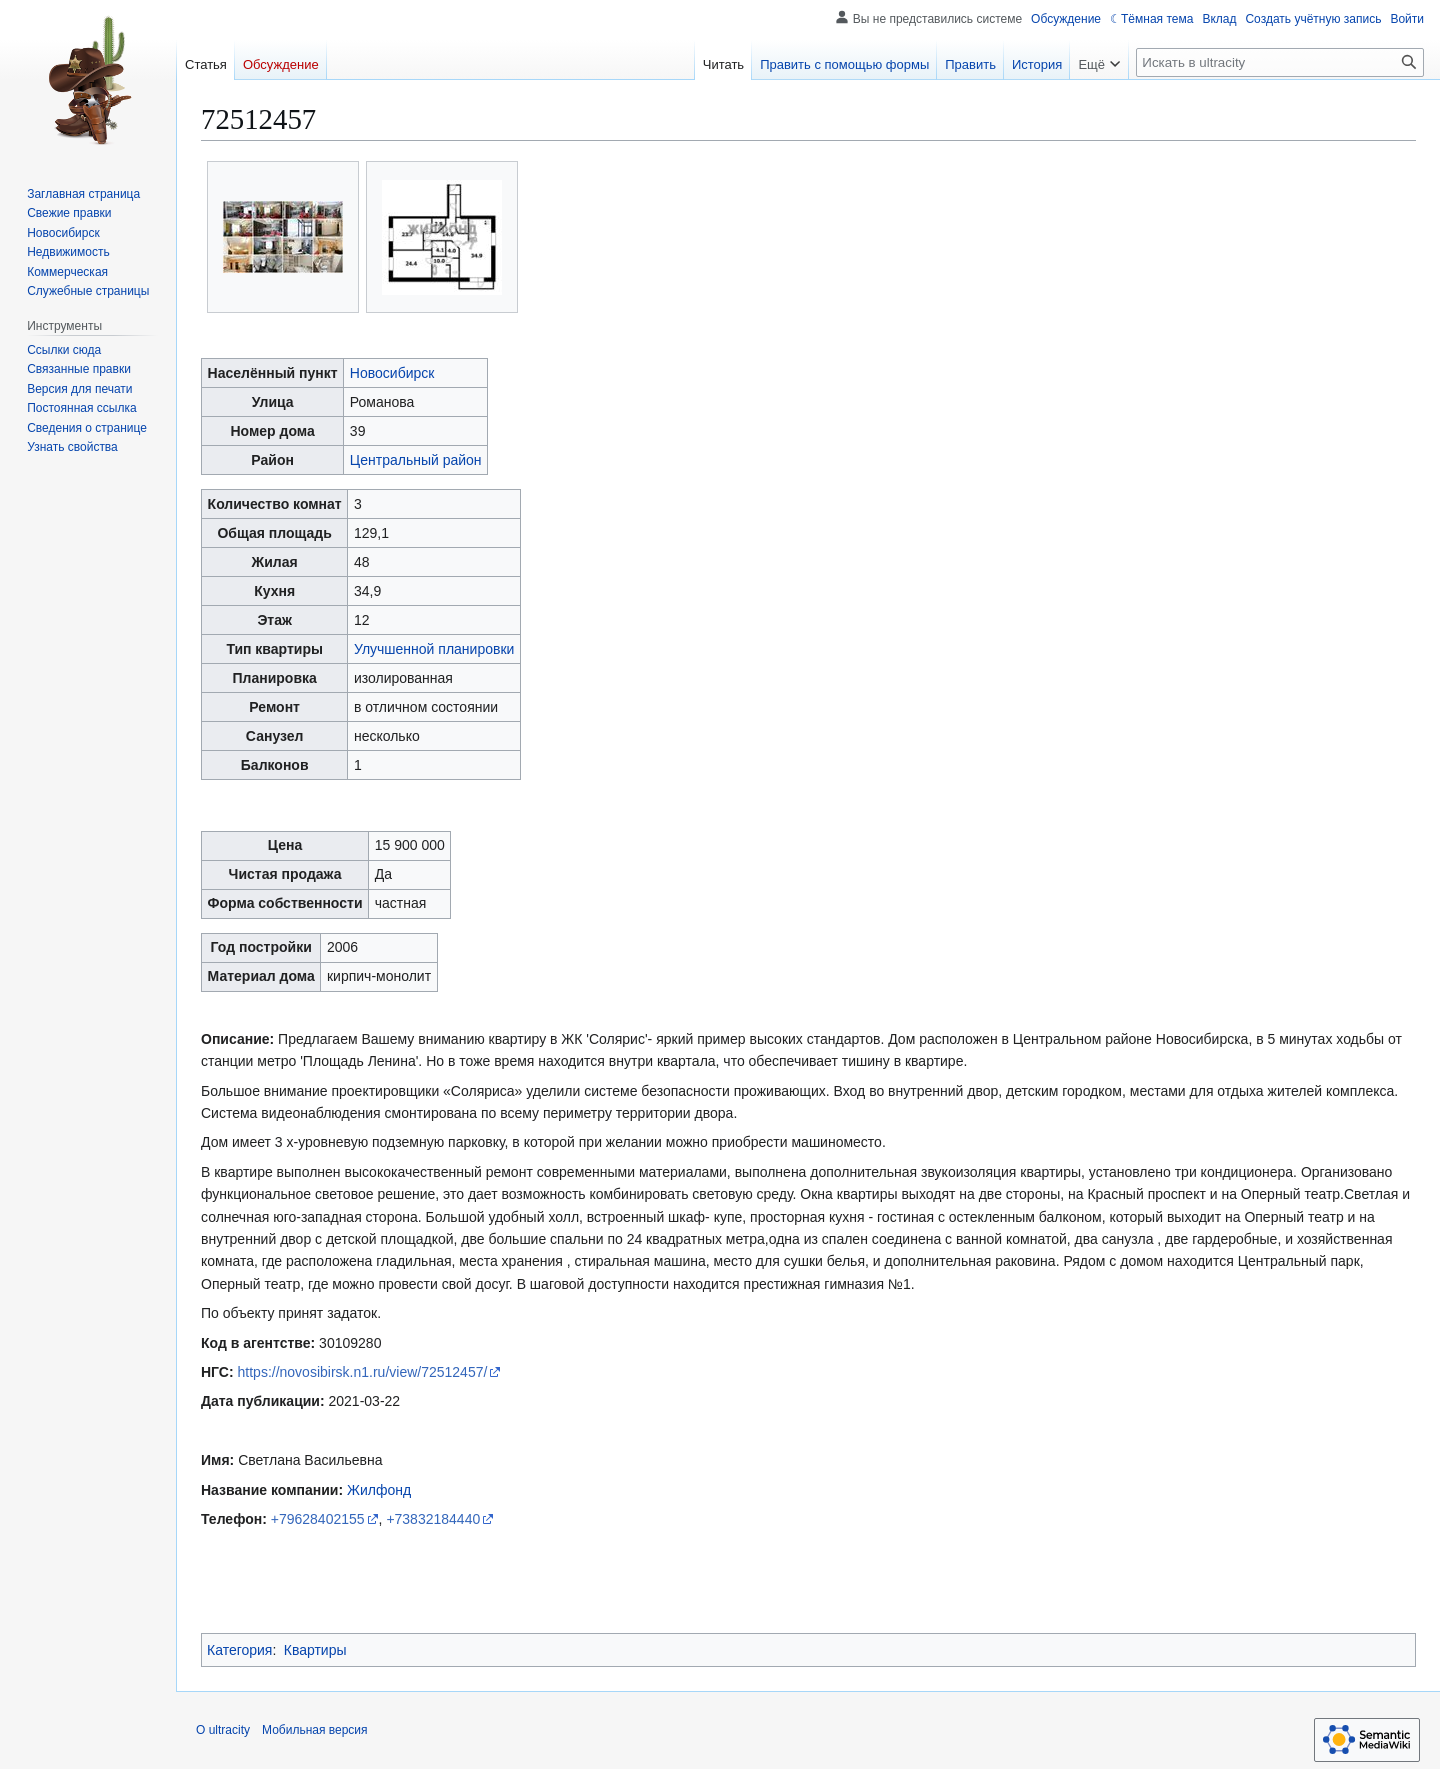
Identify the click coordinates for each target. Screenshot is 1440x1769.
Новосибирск (392, 373)
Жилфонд (379, 1490)
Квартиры (315, 1650)
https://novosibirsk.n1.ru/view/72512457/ (363, 1372)
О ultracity (223, 1730)
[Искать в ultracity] (1280, 62)
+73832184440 (433, 1519)
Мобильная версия (315, 1730)
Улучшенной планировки (434, 649)
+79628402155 (318, 1519)
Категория (239, 1650)
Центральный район (416, 460)
